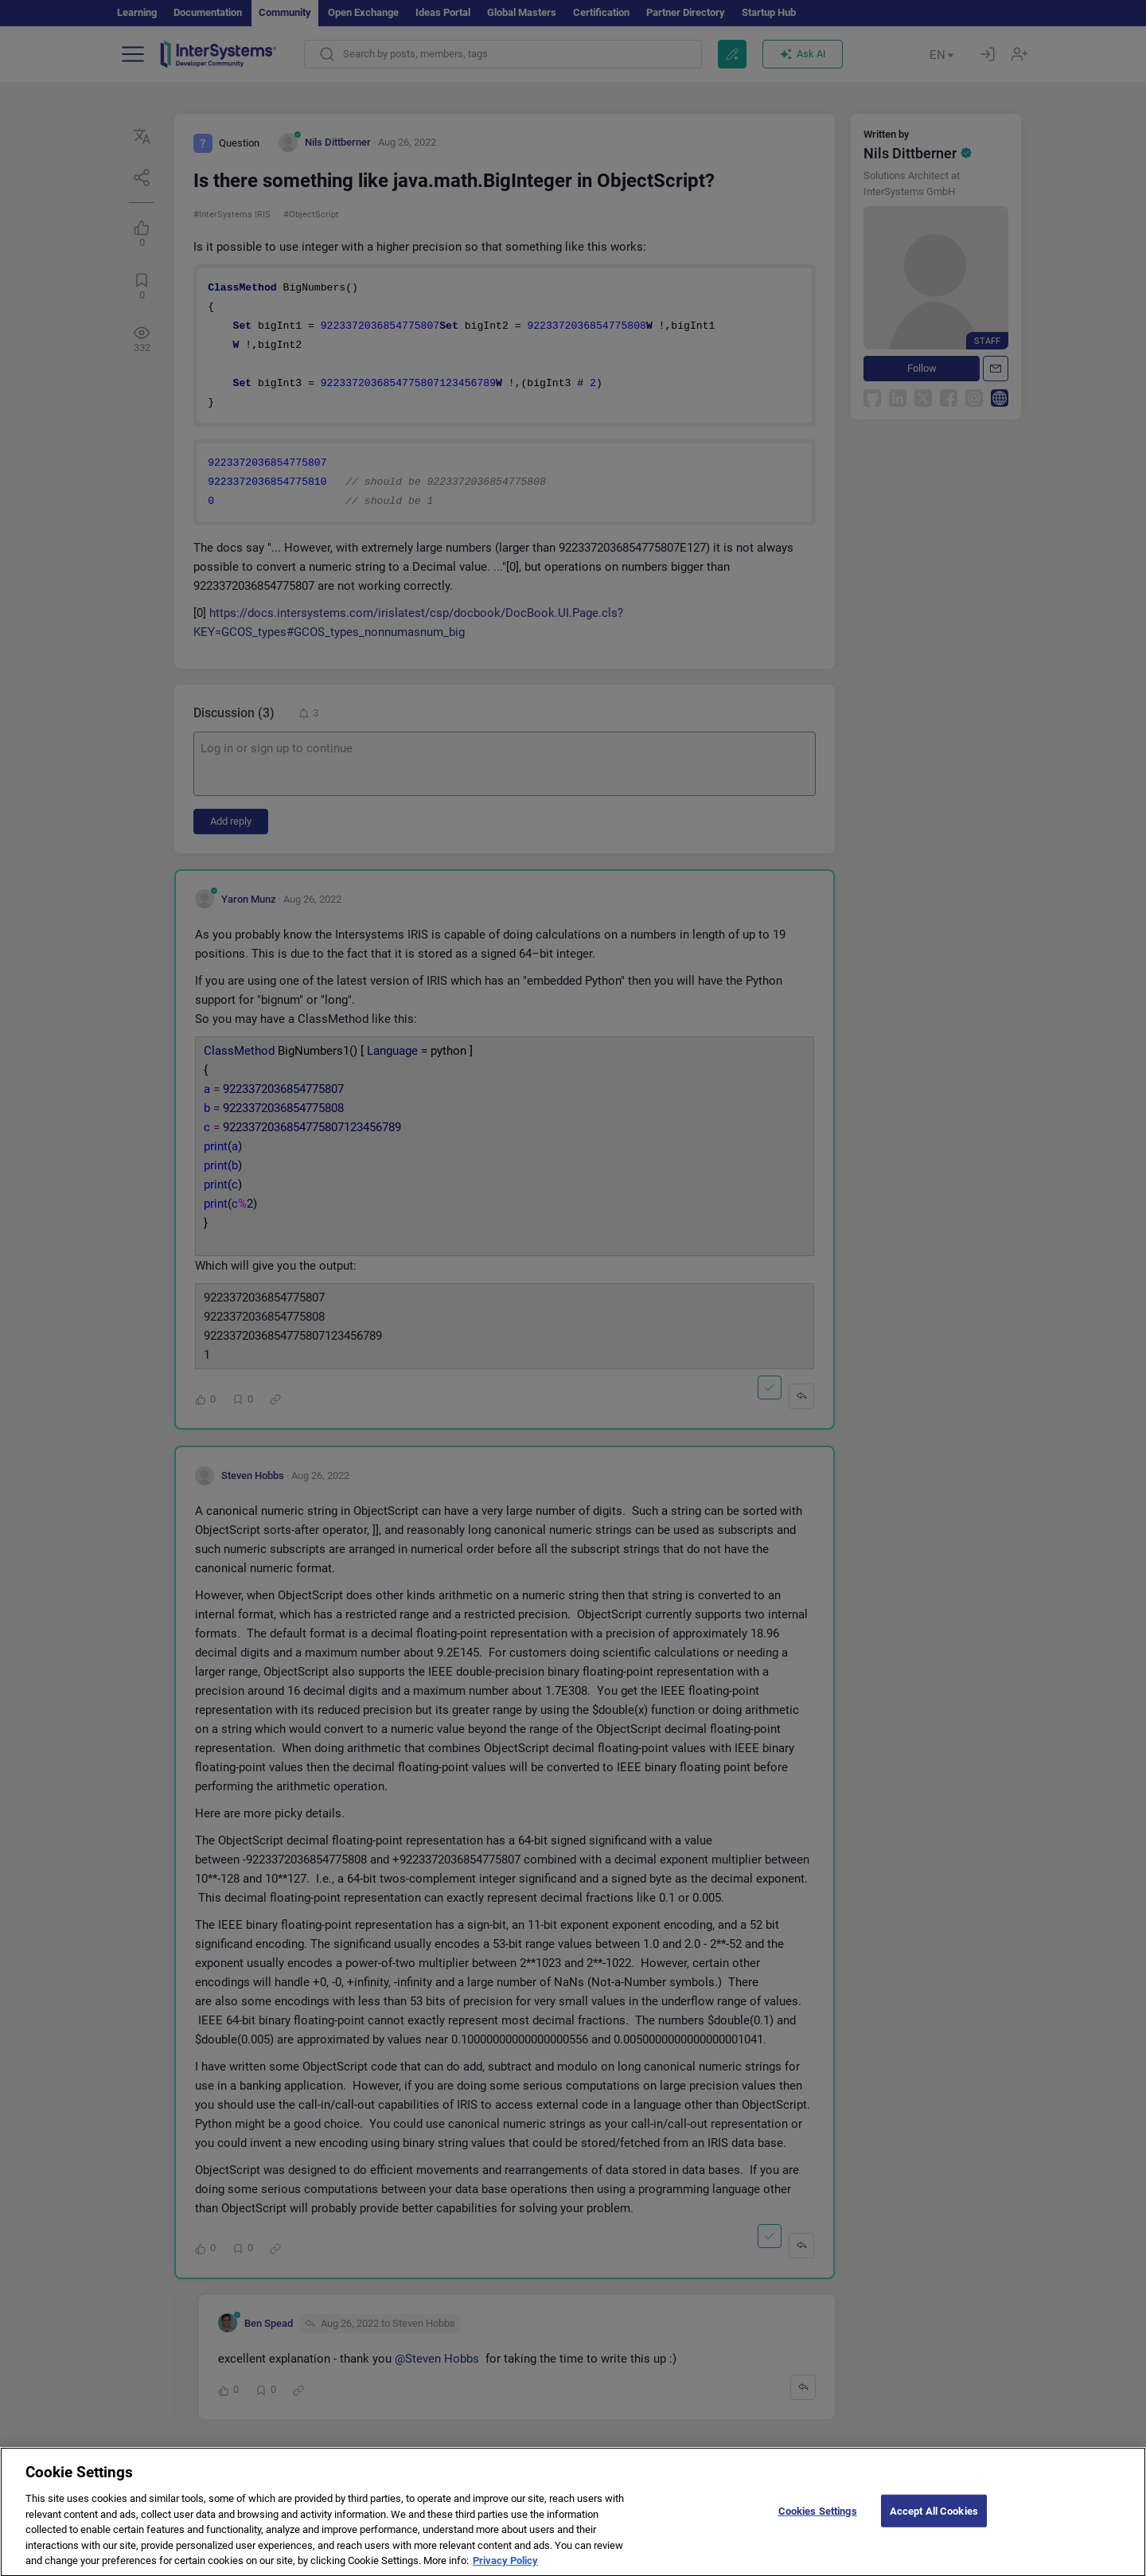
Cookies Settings (817, 2522)
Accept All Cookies (934, 2522)
